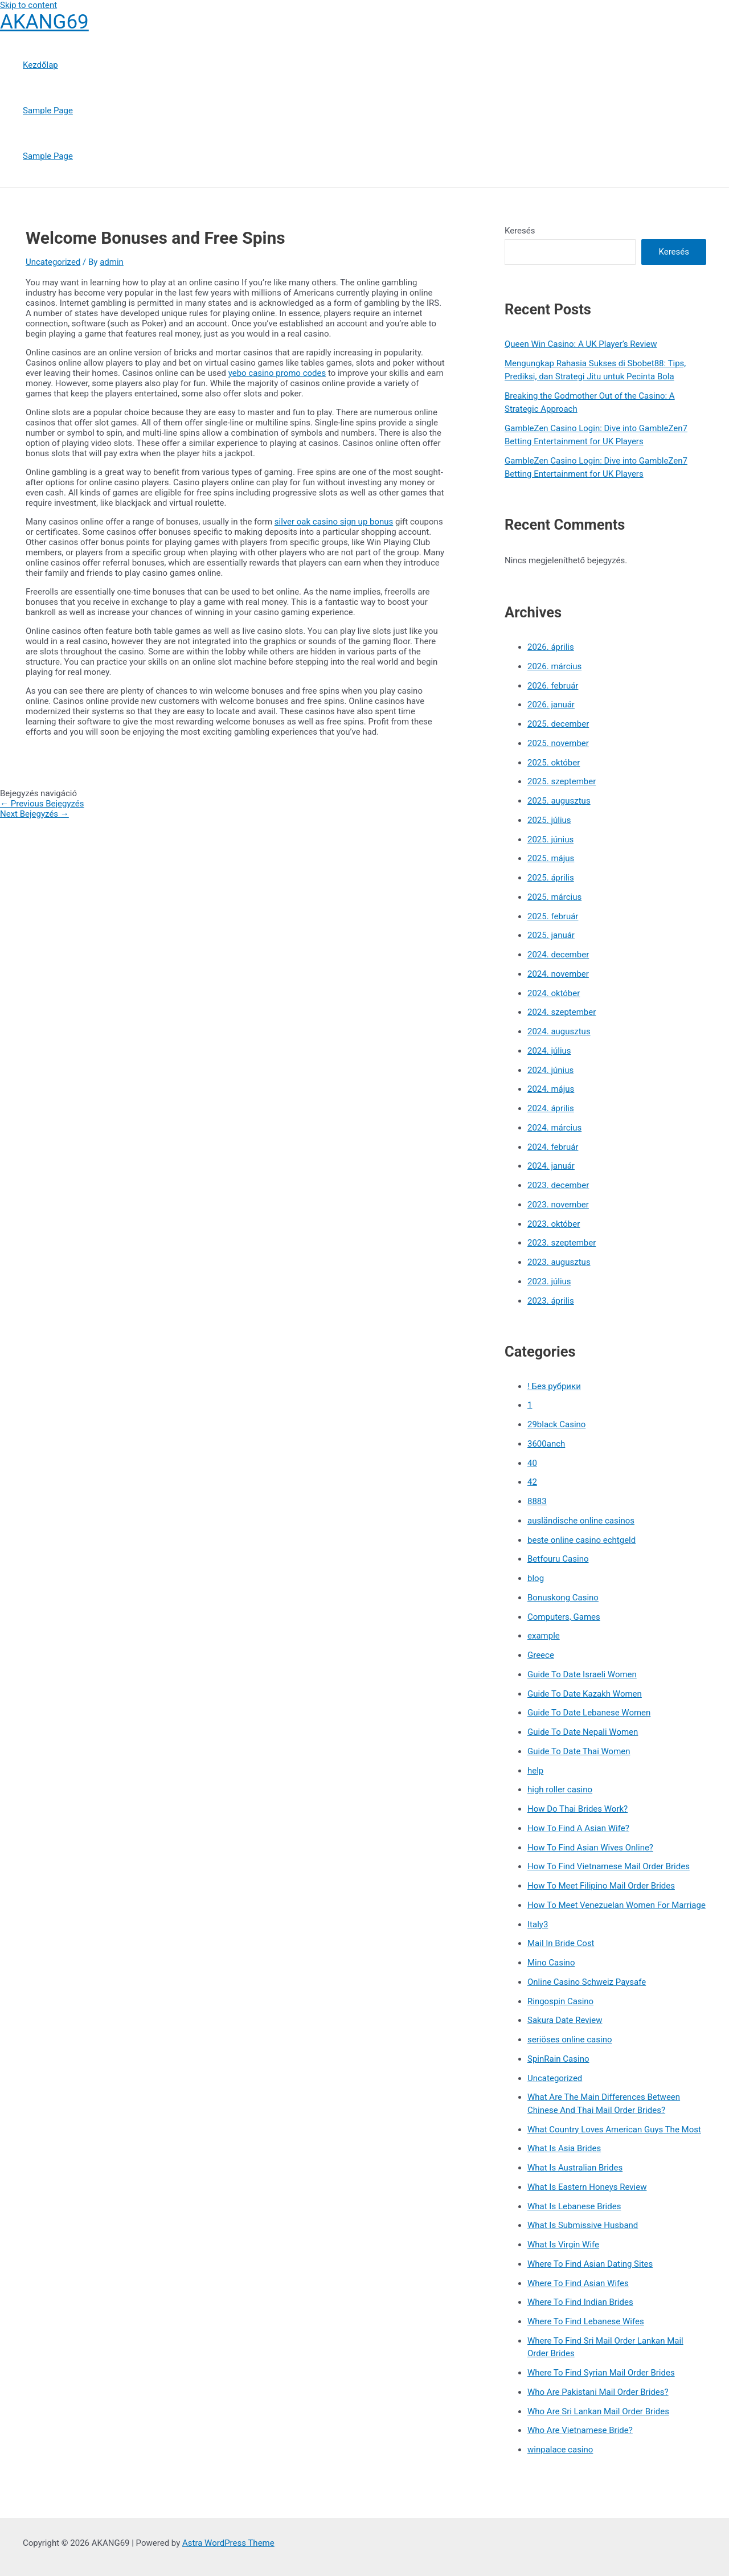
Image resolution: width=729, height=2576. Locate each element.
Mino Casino (551, 1962)
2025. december (558, 724)
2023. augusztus (559, 1262)
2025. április (550, 878)
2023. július (549, 1281)
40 (532, 1463)
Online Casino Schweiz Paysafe (586, 1982)
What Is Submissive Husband (582, 2225)
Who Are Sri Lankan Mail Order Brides (598, 2411)
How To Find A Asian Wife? (578, 1828)
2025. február (552, 916)
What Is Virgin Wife (563, 2244)
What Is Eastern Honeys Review (586, 2187)
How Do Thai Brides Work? (577, 1809)
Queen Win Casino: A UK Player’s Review (581, 344)
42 (532, 1482)
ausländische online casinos (580, 1521)
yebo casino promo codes (277, 373)
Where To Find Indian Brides (580, 2302)
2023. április (550, 1301)
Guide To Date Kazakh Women (584, 1694)
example (543, 1636)
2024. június (550, 1070)
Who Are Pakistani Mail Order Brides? (598, 2392)
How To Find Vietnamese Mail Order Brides (608, 1866)
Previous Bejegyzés (42, 803)
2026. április (550, 647)
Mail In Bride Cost (561, 1943)
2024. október (553, 993)
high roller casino (559, 1789)
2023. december (558, 1185)
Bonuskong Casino (563, 1597)
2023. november (558, 1204)
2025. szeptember (561, 781)
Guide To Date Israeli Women (582, 1674)
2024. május (550, 1089)
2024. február (552, 1147)
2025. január (551, 935)
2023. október (553, 1224)
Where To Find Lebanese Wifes (585, 2321)
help (535, 1771)
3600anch (546, 1444)
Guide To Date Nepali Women (582, 1732)
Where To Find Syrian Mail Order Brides (601, 2373)
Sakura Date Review (564, 2020)
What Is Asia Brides (564, 2148)
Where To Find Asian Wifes (578, 2283)
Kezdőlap (40, 65)
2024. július (549, 1051)
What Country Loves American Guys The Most (614, 2129)
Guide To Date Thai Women (578, 1751)
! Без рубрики (554, 1386)
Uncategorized (53, 262)
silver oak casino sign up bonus (334, 522)
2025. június (550, 839)
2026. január (551, 704)
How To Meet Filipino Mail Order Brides (601, 1886)
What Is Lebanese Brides (574, 2206)
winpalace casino (560, 2449)
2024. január (551, 1166)
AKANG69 (44, 22)
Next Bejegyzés (34, 814)
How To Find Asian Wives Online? (590, 1847)
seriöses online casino (569, 2039)
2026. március (554, 666)
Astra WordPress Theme (228, 2543)
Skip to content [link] (28, 5)
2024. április (550, 1108)
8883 (537, 1501)
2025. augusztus (559, 801)
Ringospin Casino (560, 2001)
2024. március (554, 1128)
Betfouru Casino (557, 1559)
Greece (540, 1655)
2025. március (554, 897)
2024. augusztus (559, 1031)
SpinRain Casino (558, 2059)
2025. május (550, 858)
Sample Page (48, 110)
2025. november (558, 743)
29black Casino (556, 1424)
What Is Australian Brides (574, 2168)
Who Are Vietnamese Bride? (580, 2430)
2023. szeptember (561, 1243)
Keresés (520, 231)
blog (535, 1578)
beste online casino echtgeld (581, 1540)
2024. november (558, 974)
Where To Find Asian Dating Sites (590, 2264)
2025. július (549, 820)
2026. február (552, 686)
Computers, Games (563, 1617)
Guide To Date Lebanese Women (588, 1712)
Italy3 (537, 1924)
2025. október (553, 762)
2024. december (558, 954)
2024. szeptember (561, 1012)
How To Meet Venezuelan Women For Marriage (616, 1905)
